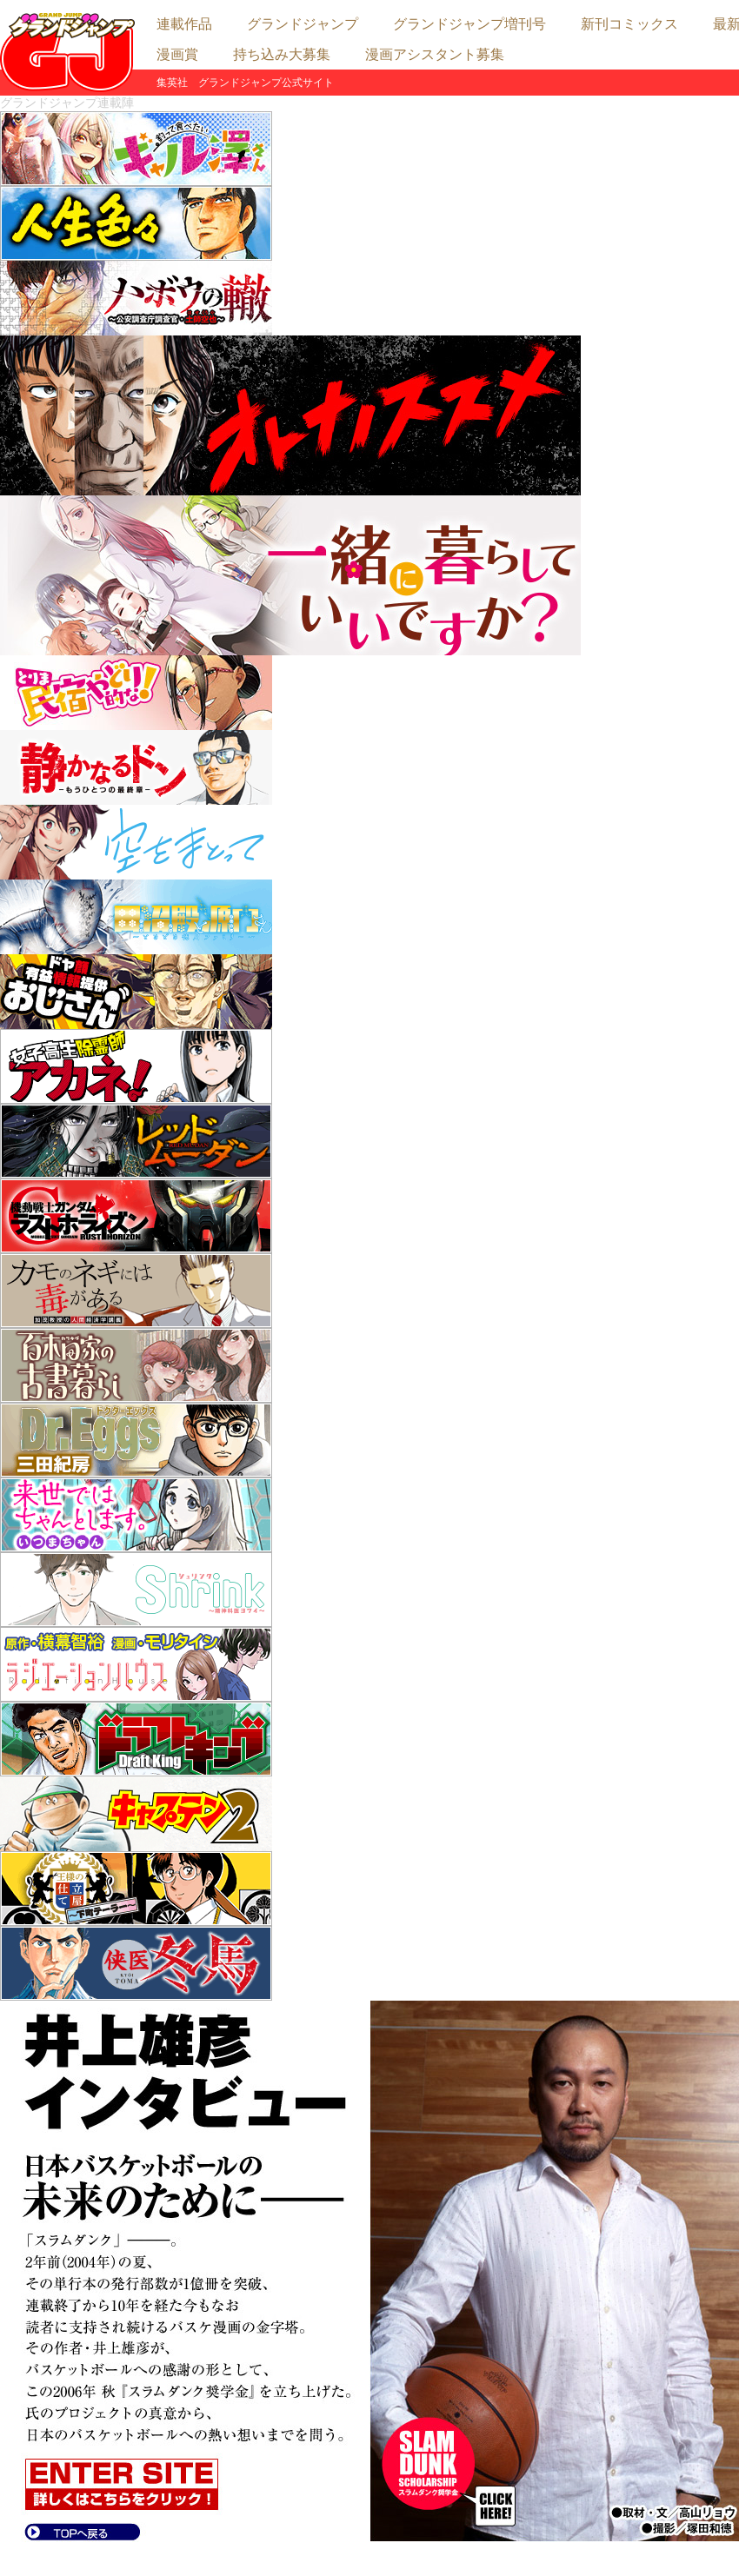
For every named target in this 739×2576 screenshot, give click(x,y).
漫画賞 (177, 54)
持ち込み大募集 (281, 54)
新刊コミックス (629, 24)
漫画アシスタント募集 (434, 54)
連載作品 (184, 24)
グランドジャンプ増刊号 (469, 24)
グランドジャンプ (302, 24)
